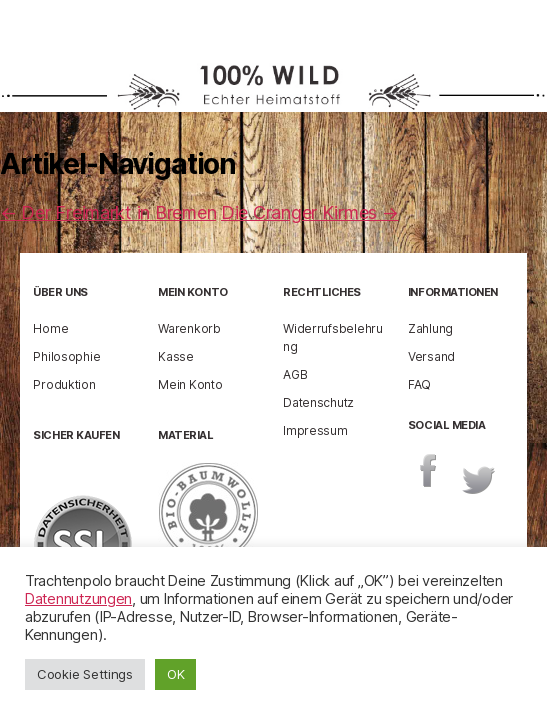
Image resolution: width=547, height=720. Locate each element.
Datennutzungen (78, 599)
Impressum (315, 430)
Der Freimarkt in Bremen (108, 212)
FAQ (419, 384)
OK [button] (175, 674)
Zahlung (430, 328)
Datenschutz (318, 402)
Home (50, 328)
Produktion (64, 384)
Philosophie (66, 356)
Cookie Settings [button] (85, 674)
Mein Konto (190, 384)
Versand (431, 356)
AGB (295, 374)
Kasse (176, 356)
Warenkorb (189, 328)
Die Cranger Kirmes (310, 212)
